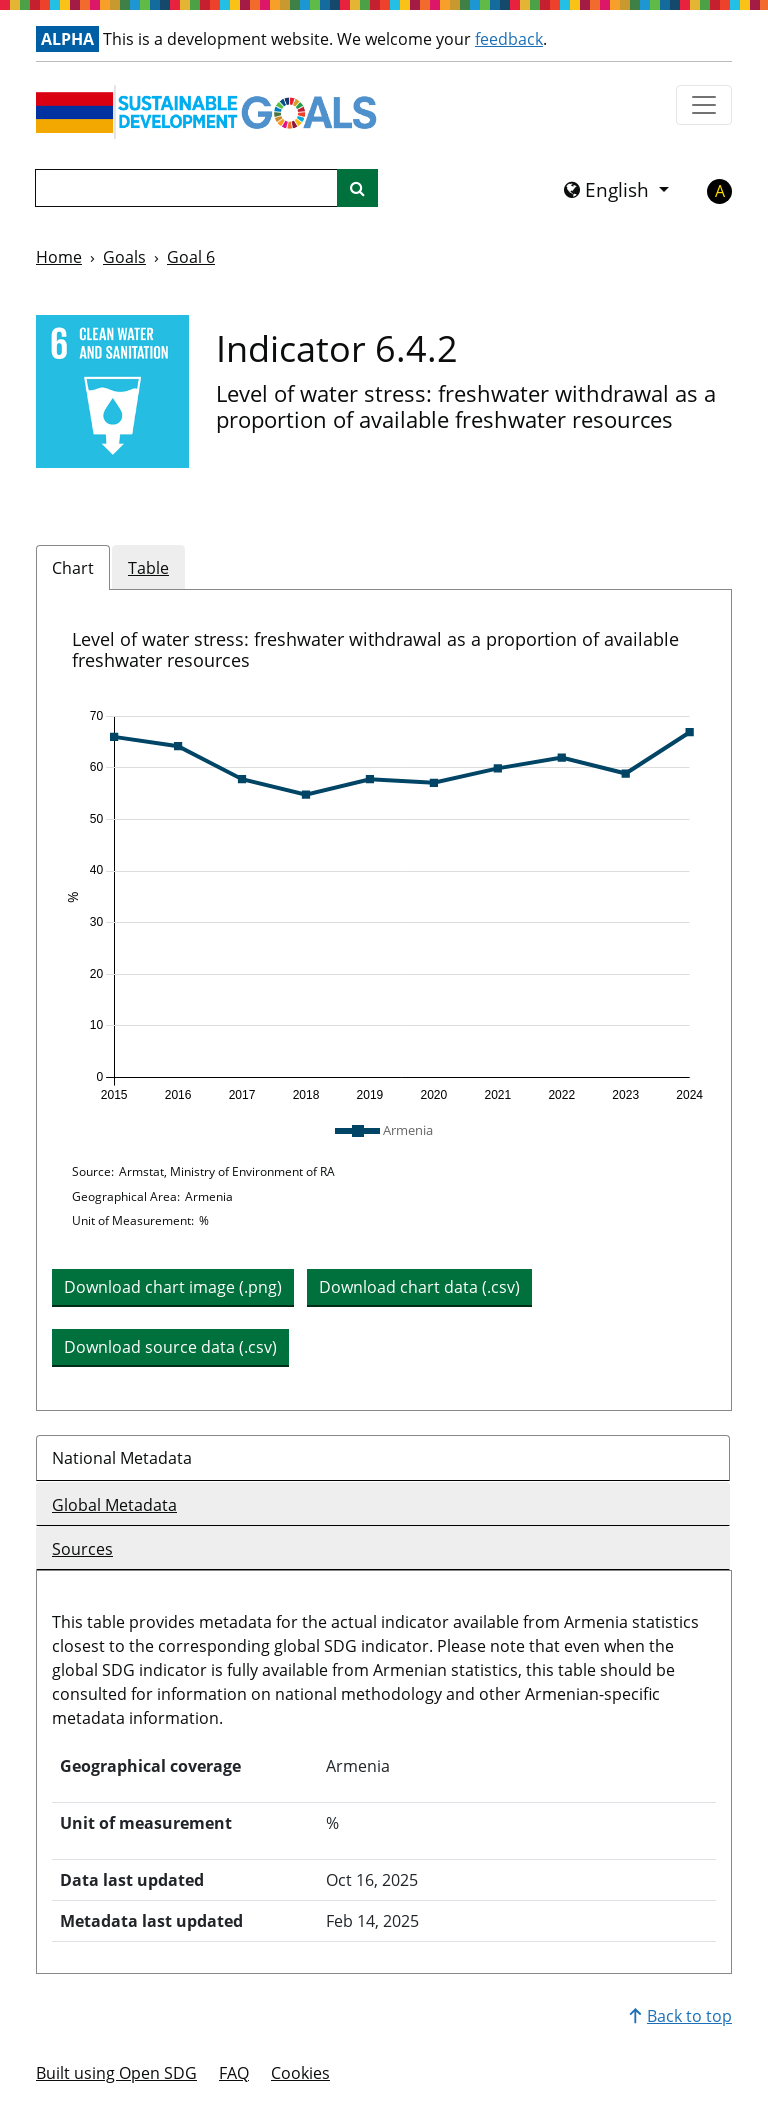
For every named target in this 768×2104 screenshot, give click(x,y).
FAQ (234, 2073)
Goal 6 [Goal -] (191, 257)
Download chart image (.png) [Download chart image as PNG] (173, 1287)
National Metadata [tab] (122, 1458)
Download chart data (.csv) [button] (419, 1287)
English (609, 190)
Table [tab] (148, 568)
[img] (384, 906)
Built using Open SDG (116, 2073)
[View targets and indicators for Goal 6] (112, 391)
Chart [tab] (73, 568)
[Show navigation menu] (704, 105)
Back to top (680, 2016)
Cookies (300, 2073)
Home (59, 257)
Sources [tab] (82, 1549)
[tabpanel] (384, 1000)
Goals (124, 257)
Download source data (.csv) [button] (170, 1347)
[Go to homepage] (211, 112)
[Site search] (357, 188)
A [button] (720, 191)
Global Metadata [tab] (114, 1505)
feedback (509, 39)
